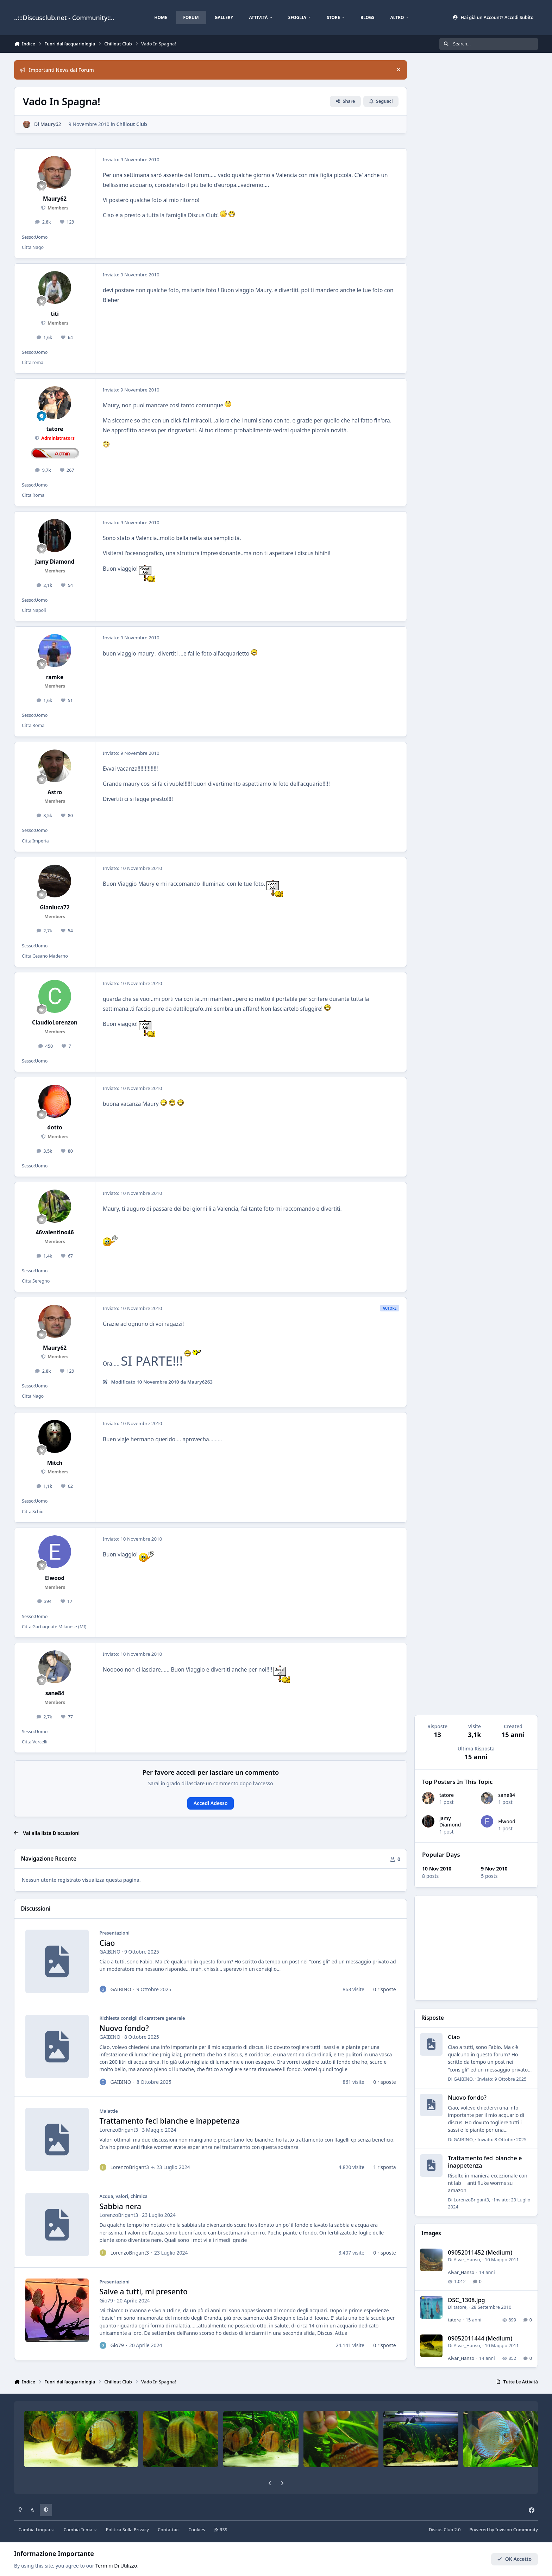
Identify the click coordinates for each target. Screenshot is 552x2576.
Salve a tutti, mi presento (144, 2291)
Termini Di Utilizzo (116, 2565)
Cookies (196, 2530)
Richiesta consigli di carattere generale (142, 2018)
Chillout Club (131, 124)
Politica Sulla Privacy (127, 2530)
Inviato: (502, 2079)
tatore (446, 1795)
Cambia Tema (80, 2530)
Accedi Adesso (211, 1803)
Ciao (107, 1943)
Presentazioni (115, 1933)
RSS (220, 2530)
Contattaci (169, 2530)
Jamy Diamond (450, 1821)
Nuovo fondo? (124, 2028)
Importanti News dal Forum (57, 70)
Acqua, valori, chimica (124, 2196)
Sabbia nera (120, 2206)
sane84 (506, 1795)
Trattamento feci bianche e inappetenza (170, 2121)
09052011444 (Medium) (480, 2338)
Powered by (504, 2530)
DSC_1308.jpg (466, 2300)
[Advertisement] (476, 1948)
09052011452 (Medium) (480, 2252)
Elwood (507, 1821)
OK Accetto (514, 2559)
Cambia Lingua (37, 2530)
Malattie (109, 2110)
